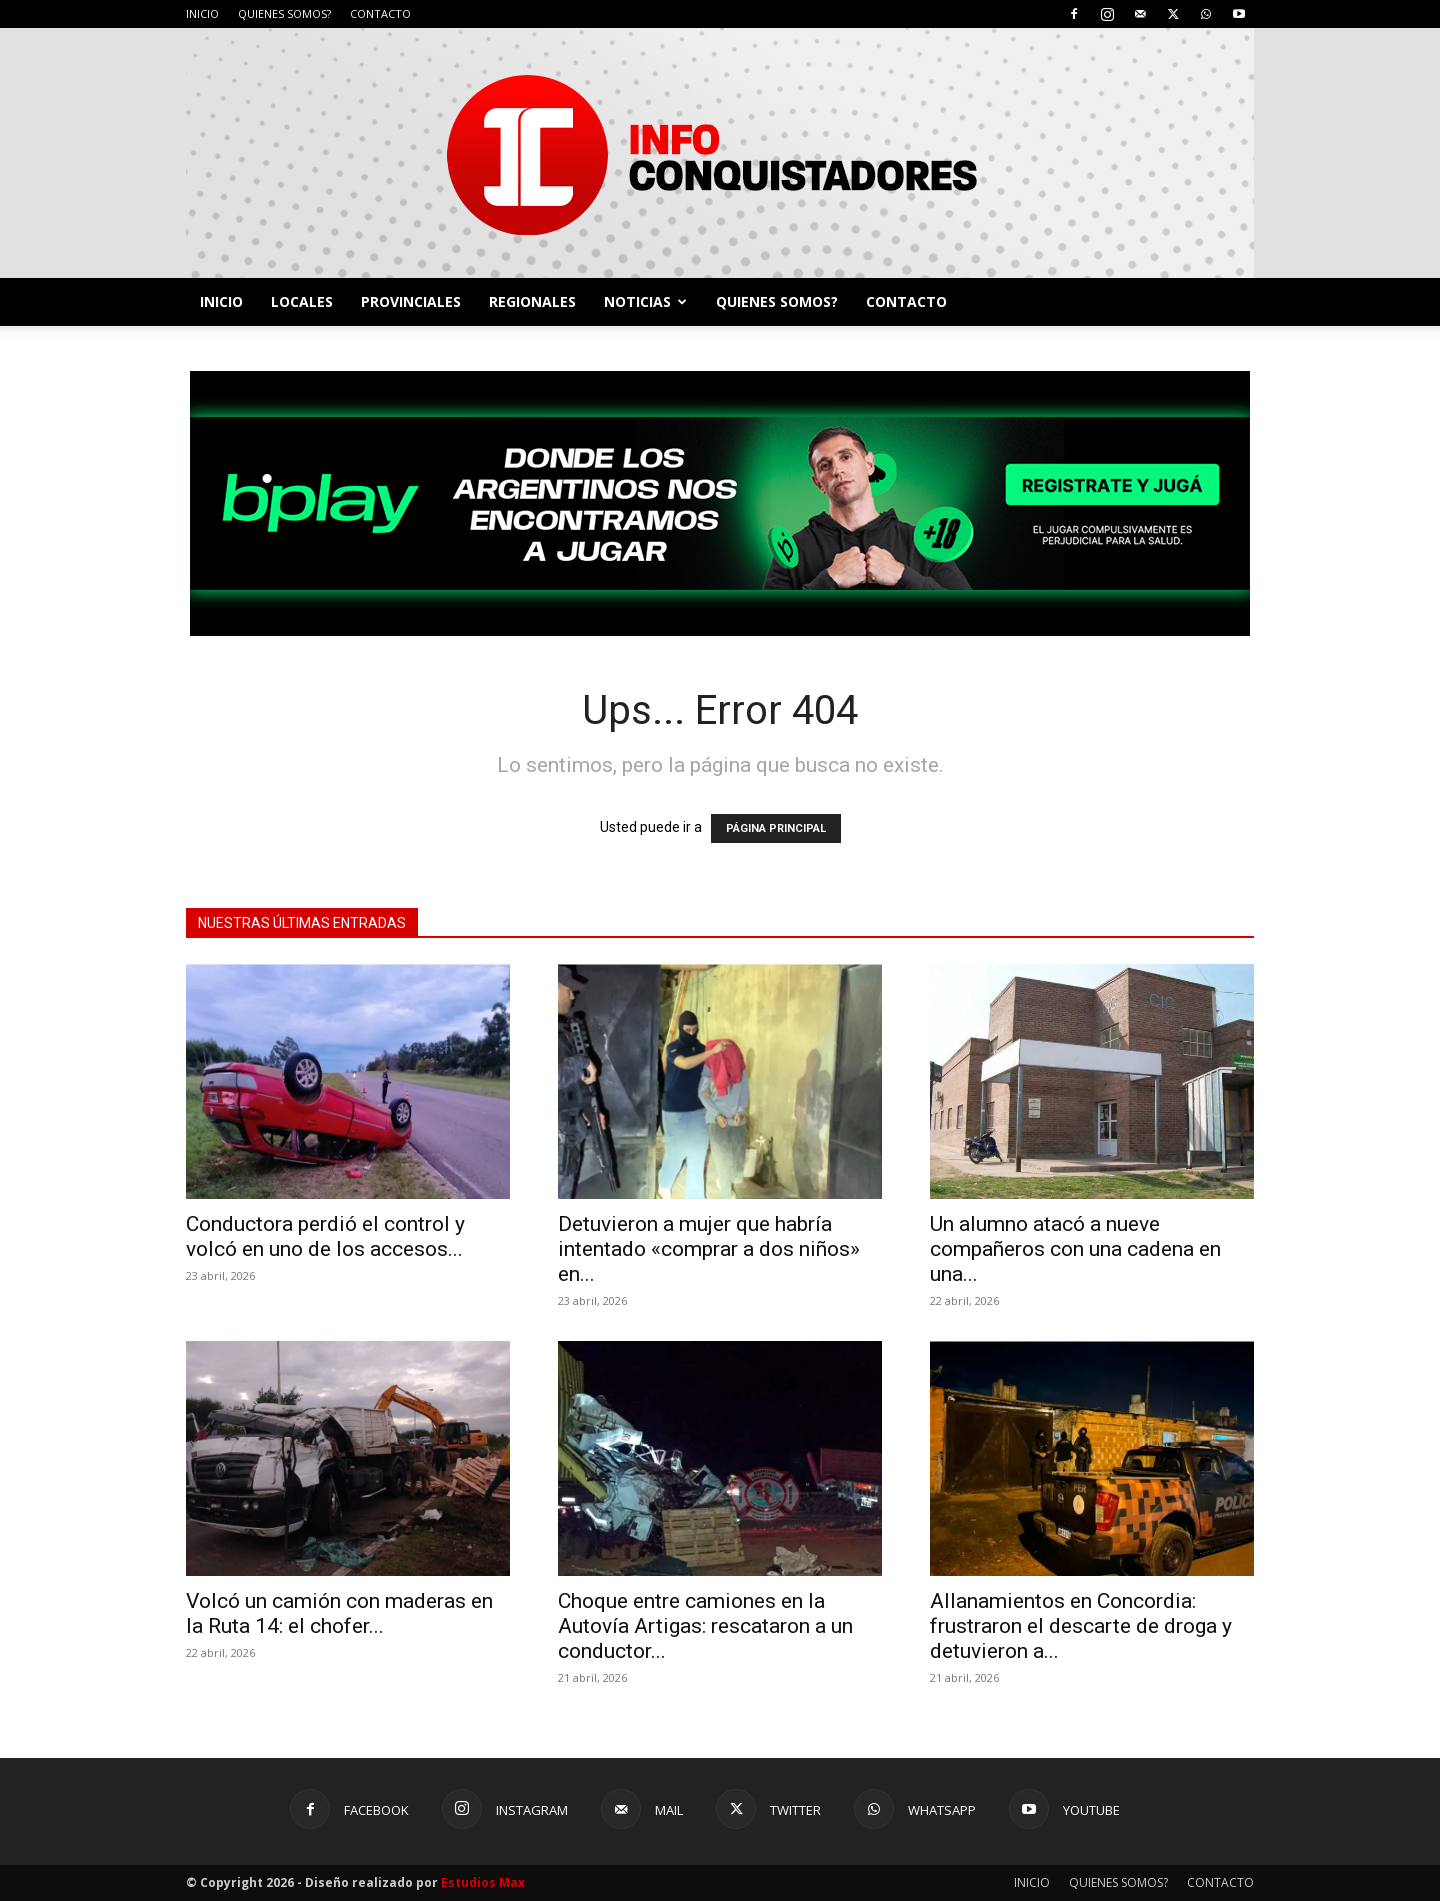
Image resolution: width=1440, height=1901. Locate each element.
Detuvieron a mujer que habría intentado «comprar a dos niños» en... (709, 1249)
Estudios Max (483, 1882)
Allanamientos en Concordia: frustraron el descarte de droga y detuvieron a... (1081, 1626)
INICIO (202, 13)
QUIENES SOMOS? (284, 13)
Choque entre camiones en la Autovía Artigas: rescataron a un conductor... (705, 1626)
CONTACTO (380, 13)
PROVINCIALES (411, 301)
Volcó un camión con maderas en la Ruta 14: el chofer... (339, 1613)
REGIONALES (532, 301)
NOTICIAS (645, 301)
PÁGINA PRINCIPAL (776, 828)
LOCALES (302, 301)
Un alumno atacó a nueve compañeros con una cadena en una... (1075, 1249)
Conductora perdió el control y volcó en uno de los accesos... (325, 1236)
